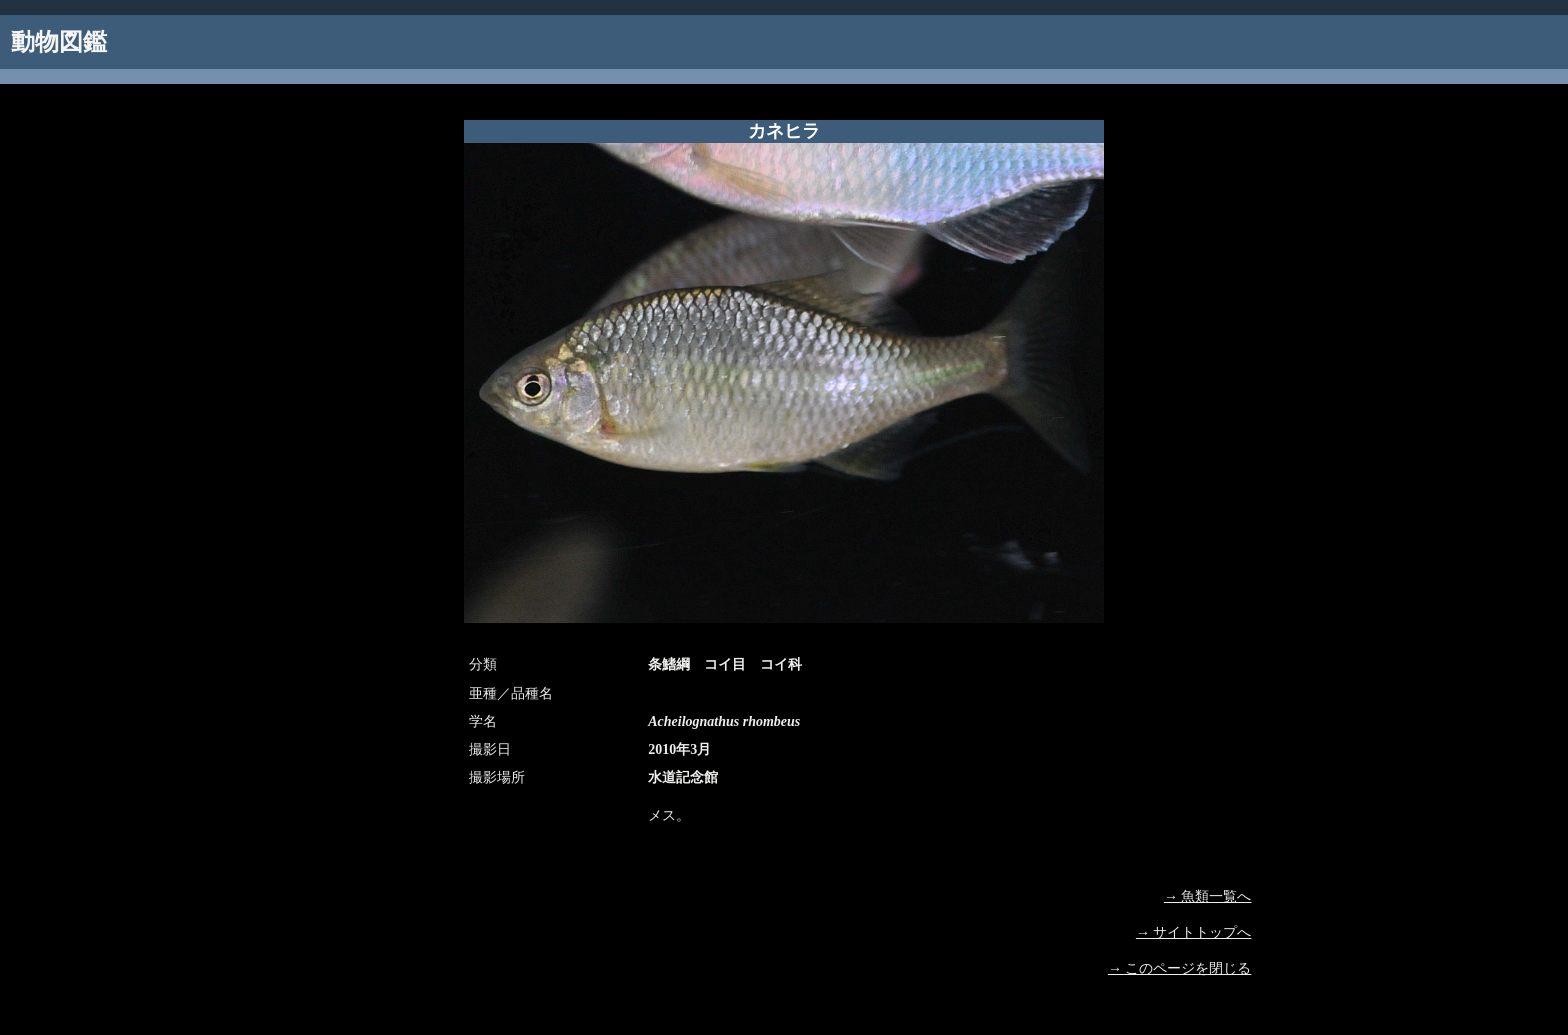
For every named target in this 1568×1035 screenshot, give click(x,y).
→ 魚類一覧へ (1208, 896)
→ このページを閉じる (1180, 968)
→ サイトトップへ (1194, 932)
